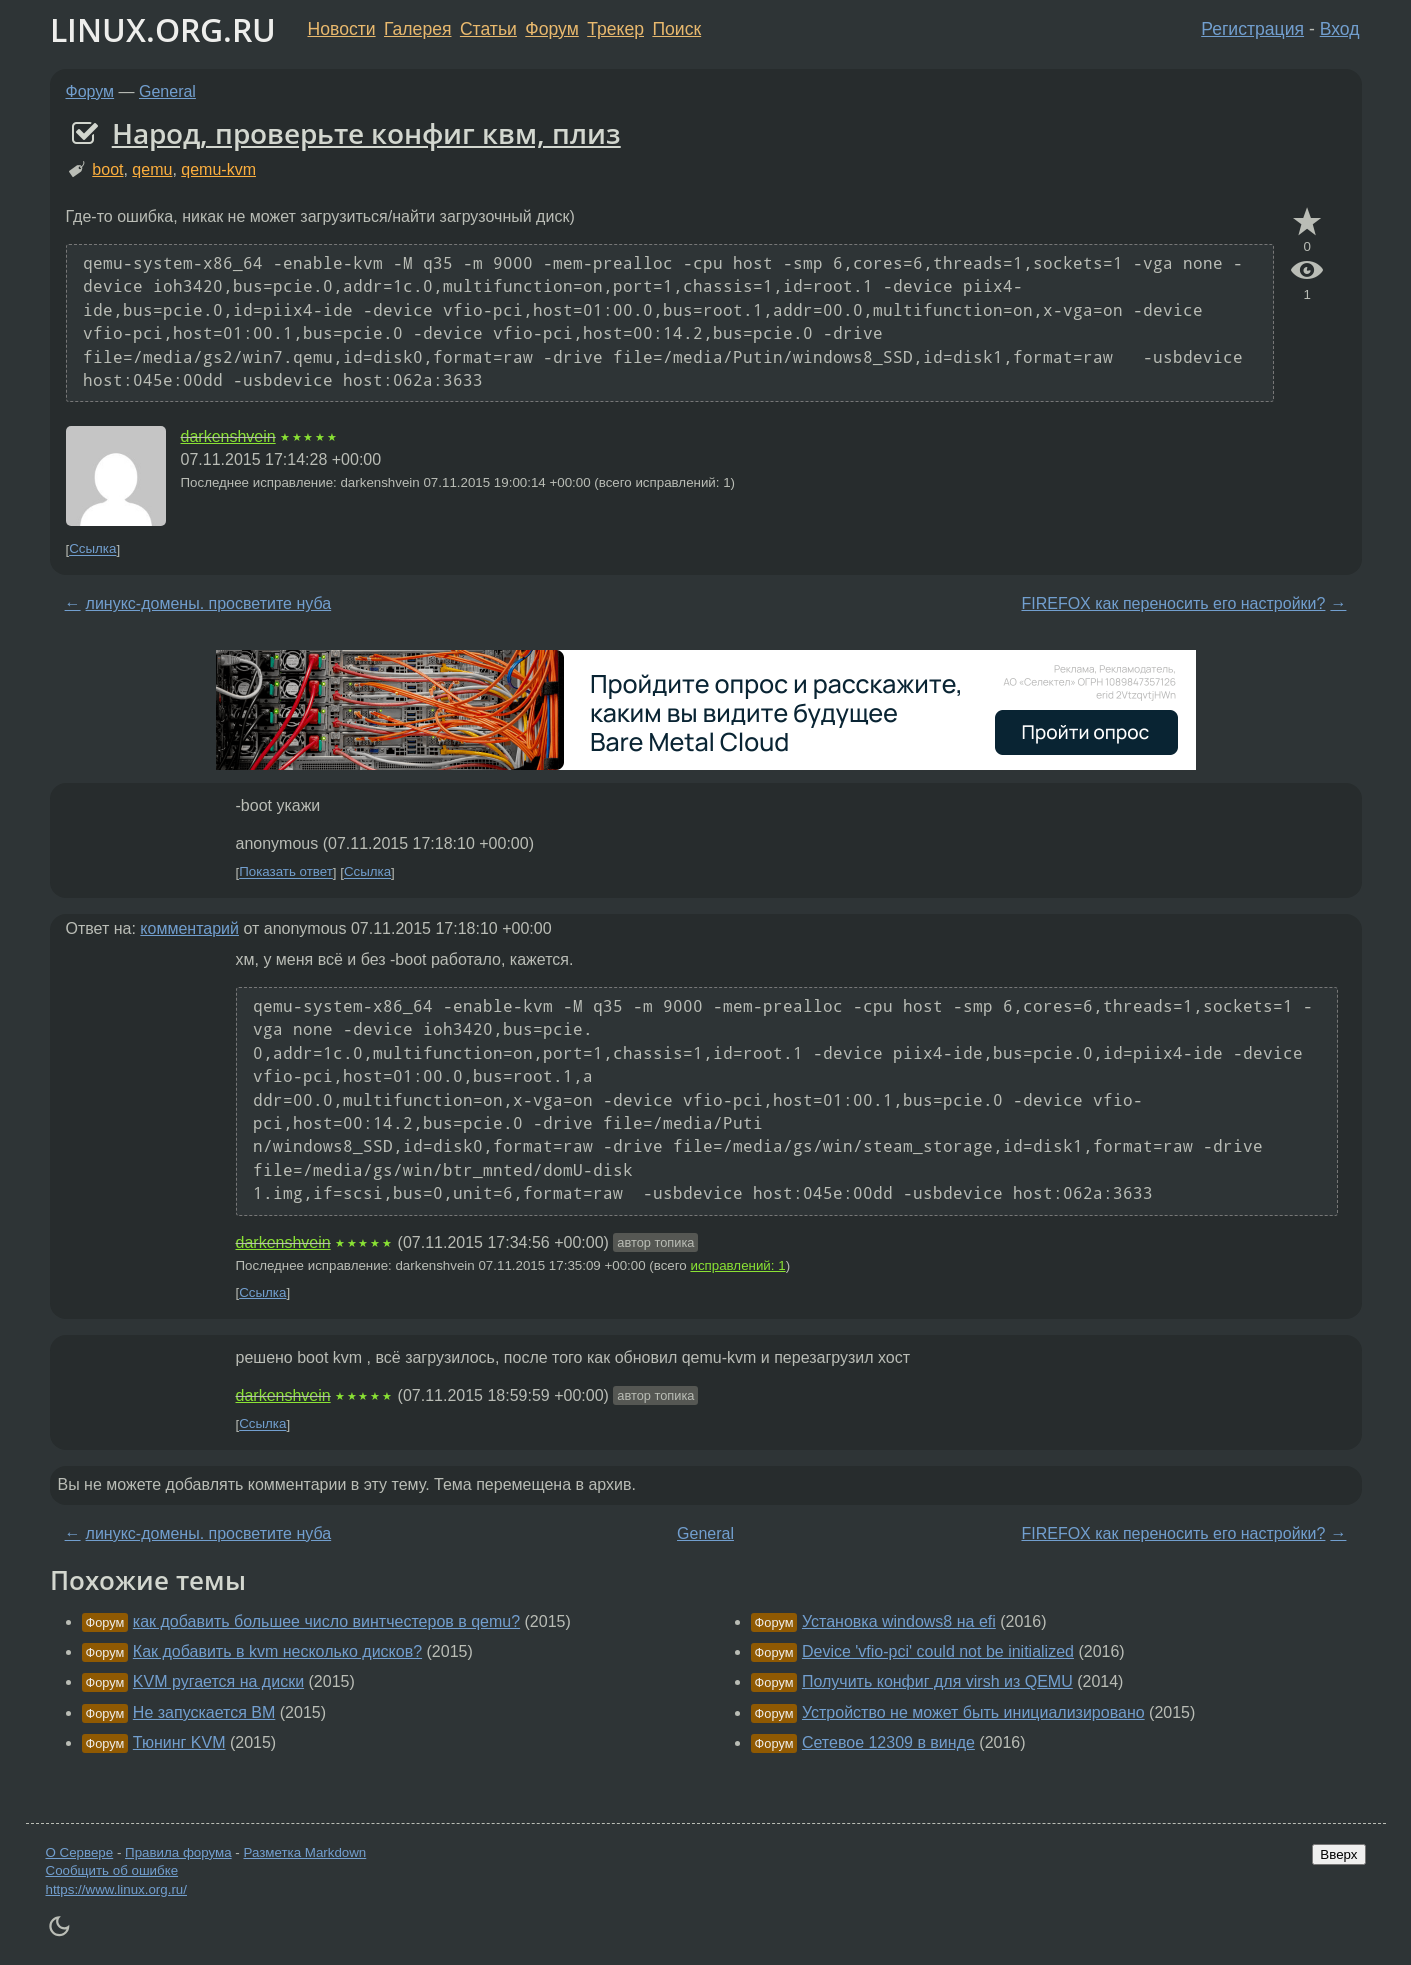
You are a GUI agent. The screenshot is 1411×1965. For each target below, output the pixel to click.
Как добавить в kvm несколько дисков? (277, 1651)
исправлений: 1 (737, 1265)
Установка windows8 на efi (899, 1621)
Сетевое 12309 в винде (888, 1742)
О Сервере (80, 1852)
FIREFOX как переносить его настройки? (1173, 603)
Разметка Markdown (304, 1852)
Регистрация (1252, 29)
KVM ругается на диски (218, 1681)
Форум (551, 29)
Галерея (417, 29)
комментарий (189, 928)
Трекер (615, 29)
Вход (1340, 29)
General (167, 91)
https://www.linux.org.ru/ (116, 1889)
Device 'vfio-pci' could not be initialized (938, 1651)
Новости (342, 29)
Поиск (676, 29)
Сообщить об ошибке (112, 1870)
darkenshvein (228, 436)
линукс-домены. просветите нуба (209, 603)
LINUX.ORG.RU (163, 29)
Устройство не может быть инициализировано (973, 1712)
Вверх (1338, 1854)
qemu (152, 169)
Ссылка (92, 549)
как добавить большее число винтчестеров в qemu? (326, 1621)
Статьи (488, 29)
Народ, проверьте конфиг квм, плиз (366, 133)
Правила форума (178, 1852)
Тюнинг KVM (179, 1742)
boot (107, 169)
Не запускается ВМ (204, 1712)
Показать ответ (286, 872)
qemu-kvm (218, 169)
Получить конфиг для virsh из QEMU (937, 1681)
